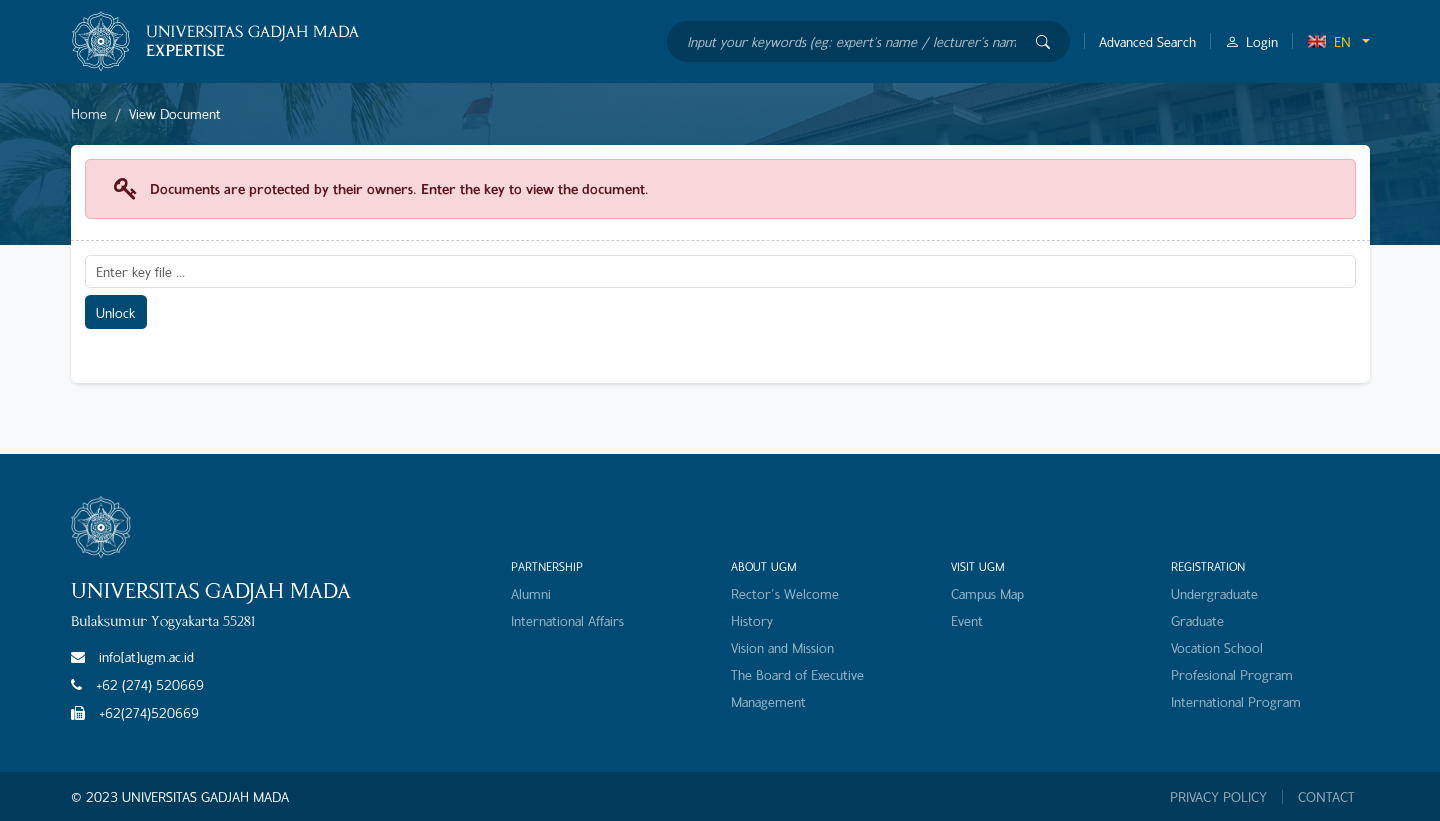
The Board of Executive (797, 674)
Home (89, 113)
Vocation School (1217, 647)
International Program (1236, 701)
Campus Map (987, 593)
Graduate (1197, 620)
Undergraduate (1214, 593)
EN (1329, 41)
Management (768, 701)
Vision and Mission (782, 647)
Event (967, 620)
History (752, 620)
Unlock (115, 312)
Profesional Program (1232, 674)
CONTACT (1326, 797)
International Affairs (567, 620)
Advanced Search (1147, 41)
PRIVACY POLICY (1218, 797)
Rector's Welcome (785, 593)
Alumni (531, 593)
